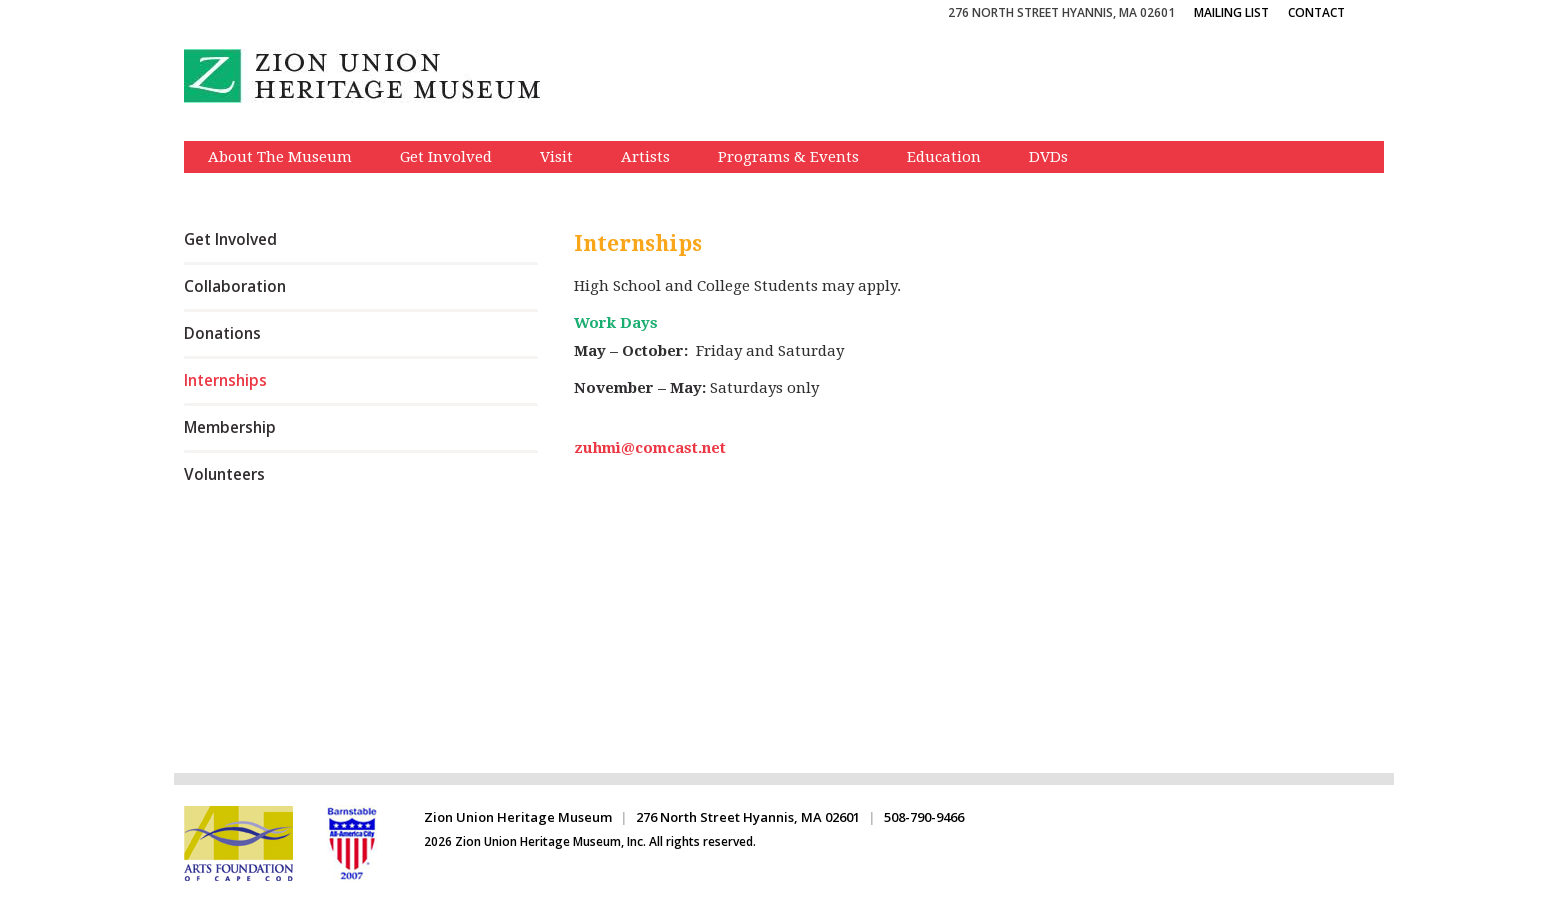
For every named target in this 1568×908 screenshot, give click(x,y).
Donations (222, 333)
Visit (556, 157)
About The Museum (280, 157)
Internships (225, 380)
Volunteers (224, 474)
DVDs (1048, 157)
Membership (230, 427)
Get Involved (446, 157)
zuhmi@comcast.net (650, 448)
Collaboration (235, 286)
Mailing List (1231, 12)
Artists (645, 157)
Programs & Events (788, 157)
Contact (1316, 12)
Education (944, 157)
